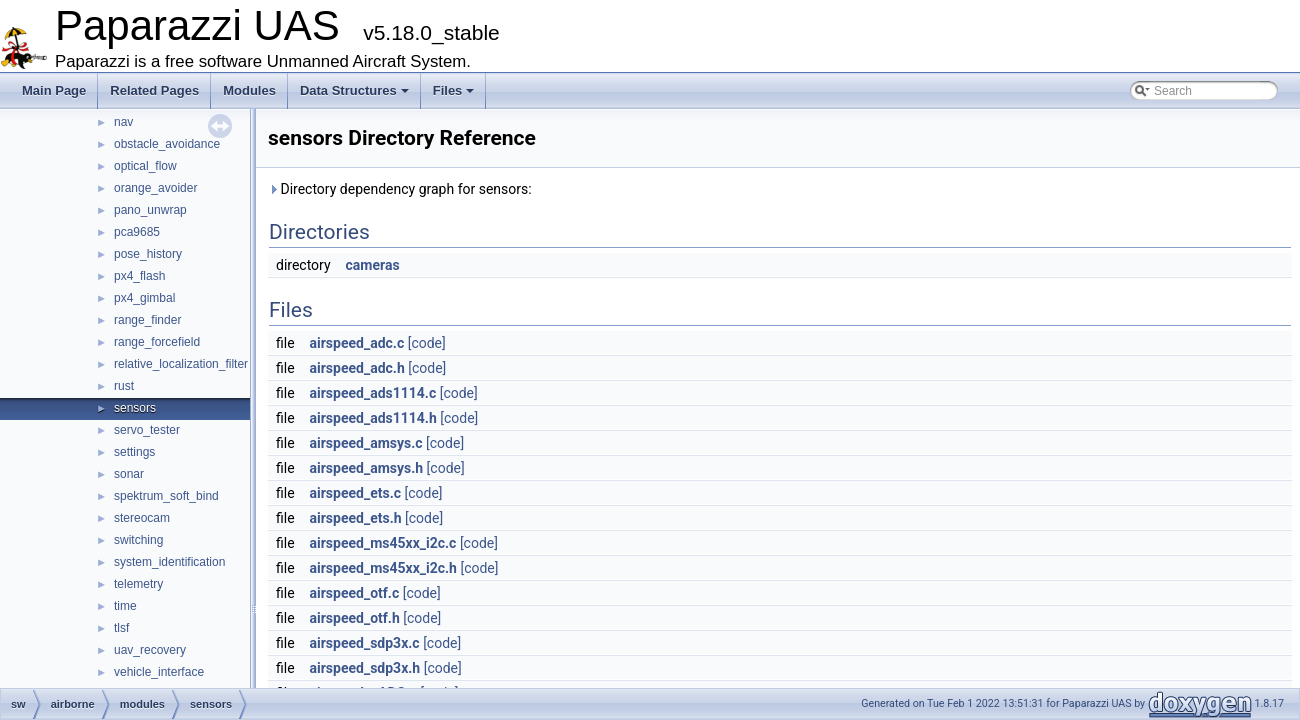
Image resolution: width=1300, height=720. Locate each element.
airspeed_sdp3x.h (365, 668)
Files (454, 90)
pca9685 (137, 232)
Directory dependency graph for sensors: (400, 189)
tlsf (121, 628)
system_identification (169, 562)
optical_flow (145, 166)
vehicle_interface (159, 672)
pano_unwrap (150, 210)
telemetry (138, 584)
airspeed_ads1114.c (373, 393)
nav (123, 122)
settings (134, 452)
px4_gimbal (144, 298)
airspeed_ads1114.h (373, 418)
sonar (129, 474)
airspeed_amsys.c (366, 443)
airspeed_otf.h (355, 618)
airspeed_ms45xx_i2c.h (383, 568)
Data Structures (354, 90)
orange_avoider (155, 188)
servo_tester (147, 430)
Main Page (54, 90)
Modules (249, 90)
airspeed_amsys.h (367, 468)
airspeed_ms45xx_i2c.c (383, 543)
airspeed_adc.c (357, 343)
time (125, 606)
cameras (373, 265)
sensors (135, 408)
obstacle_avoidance (167, 144)
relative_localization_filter (181, 364)
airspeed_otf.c (355, 593)
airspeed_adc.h (357, 368)
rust (124, 386)
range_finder (147, 320)
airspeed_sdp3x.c (365, 643)
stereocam (142, 518)
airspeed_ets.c (355, 493)
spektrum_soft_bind (166, 496)
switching (138, 540)
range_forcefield (157, 342)
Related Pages (154, 90)
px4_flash (139, 276)
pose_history (148, 254)
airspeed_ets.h (356, 518)
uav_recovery (150, 650)
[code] (427, 343)
